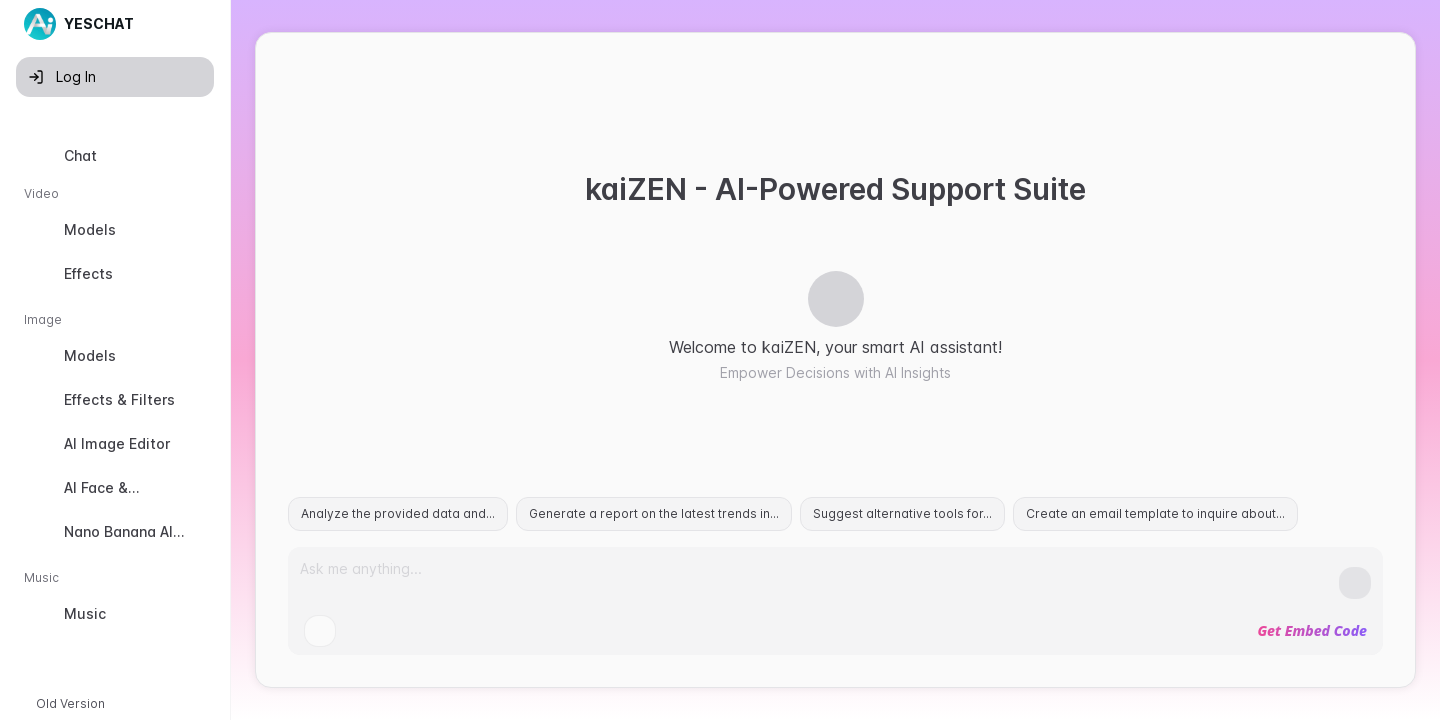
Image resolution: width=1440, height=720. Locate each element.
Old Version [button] (70, 703)
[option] (115, 156)
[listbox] (115, 389)
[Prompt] (819, 577)
